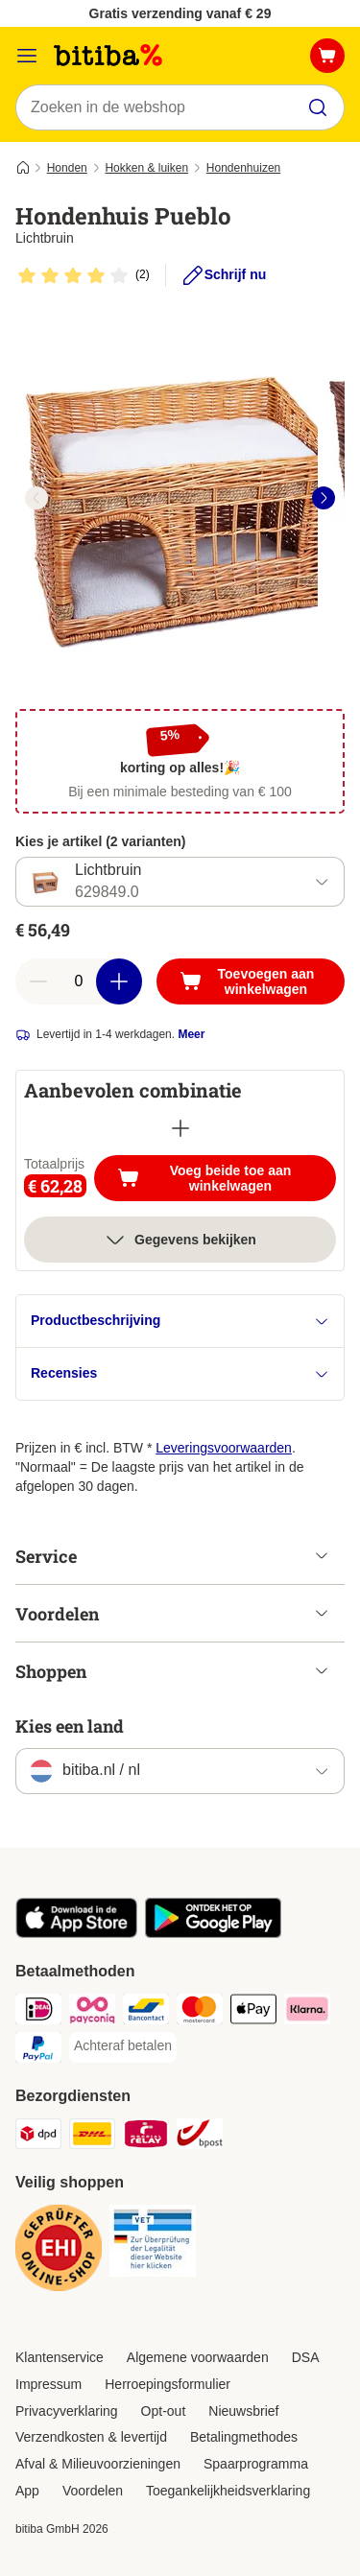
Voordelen (92, 2490)
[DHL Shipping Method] (92, 2136)
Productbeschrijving (180, 1320)
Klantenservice (59, 2357)
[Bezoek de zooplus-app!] (76, 1933)
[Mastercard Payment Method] (200, 2012)
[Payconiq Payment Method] (92, 2012)
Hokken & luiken (146, 168)
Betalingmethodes (244, 2437)
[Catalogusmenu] (27, 55)
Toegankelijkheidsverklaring (228, 2490)
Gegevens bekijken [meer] (180, 1239)
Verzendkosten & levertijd (91, 2437)
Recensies (180, 1373)
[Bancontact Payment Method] (146, 2012)
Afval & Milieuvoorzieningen (97, 2463)
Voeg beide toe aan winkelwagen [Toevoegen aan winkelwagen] (226, 1178)
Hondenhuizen (243, 168)
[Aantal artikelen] (78, 981)
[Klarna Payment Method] (307, 2012)
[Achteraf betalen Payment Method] (123, 2046)
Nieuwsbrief (243, 2411)
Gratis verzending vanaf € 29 (180, 13)
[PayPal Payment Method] (38, 2050)
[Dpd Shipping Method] (38, 2136)
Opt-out (163, 2411)
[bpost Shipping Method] (200, 2136)
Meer (191, 1034)
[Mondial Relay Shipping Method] (146, 2136)
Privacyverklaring (66, 2411)
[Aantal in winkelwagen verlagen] (38, 981)
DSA (306, 2357)
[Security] (58, 2251)
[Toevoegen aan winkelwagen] (250, 981)
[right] (323, 497)
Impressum (48, 2384)
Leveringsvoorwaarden (224, 1447)
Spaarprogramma (256, 2463)
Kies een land (69, 1726)
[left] (36, 497)
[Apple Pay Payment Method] (253, 2012)
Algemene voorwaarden (198, 2357)
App (27, 2490)
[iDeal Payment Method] (38, 2012)
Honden (67, 168)
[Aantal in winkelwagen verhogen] (119, 981)
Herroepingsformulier (167, 2384)
